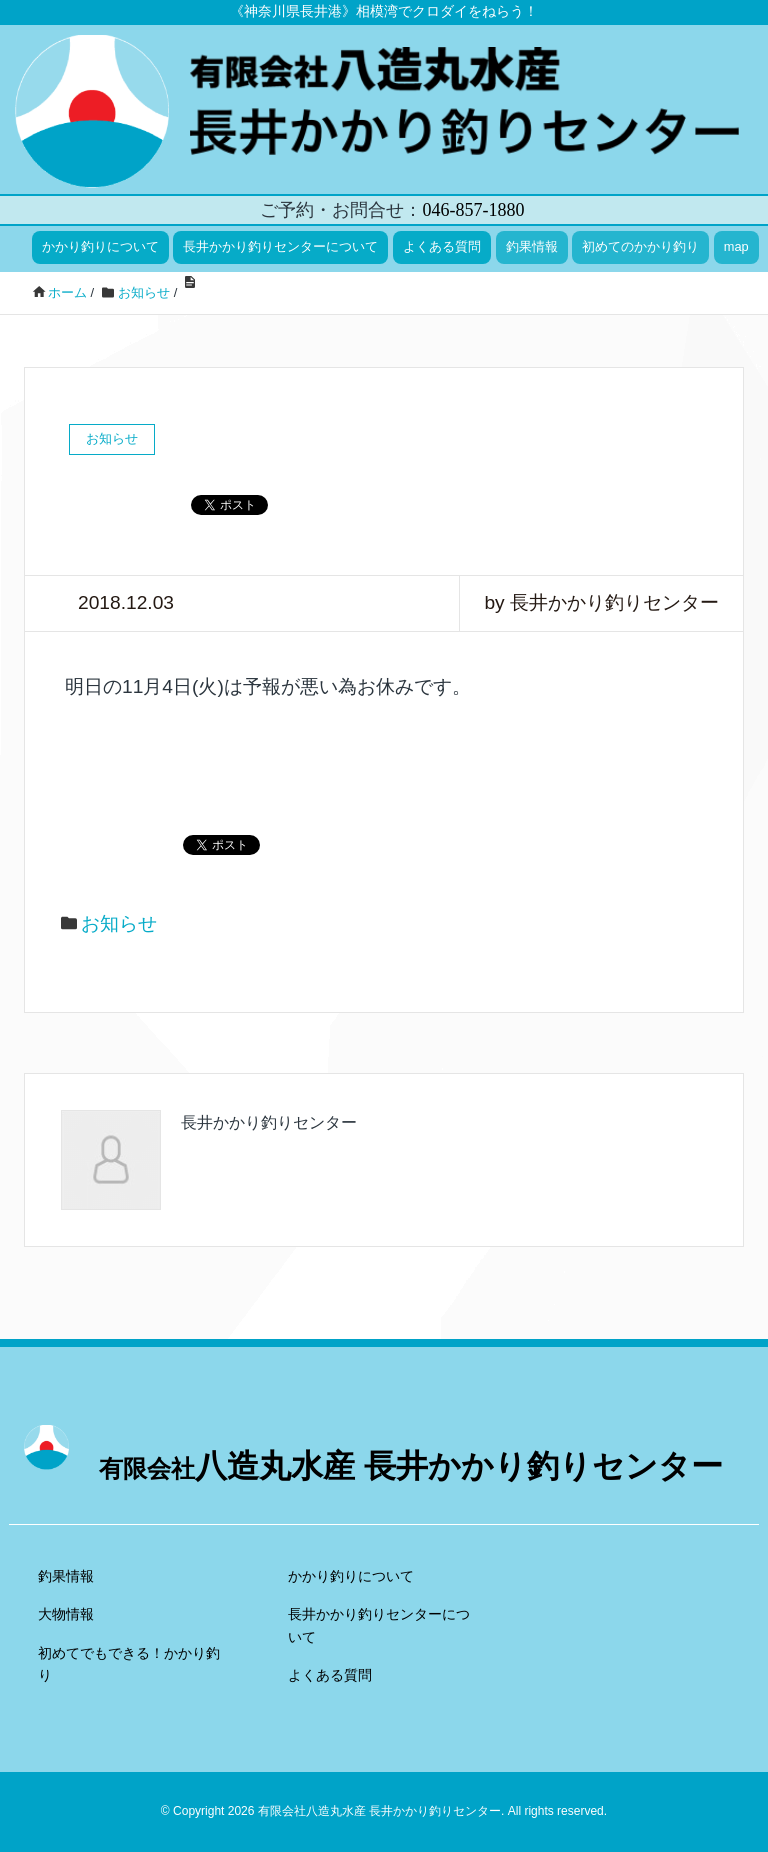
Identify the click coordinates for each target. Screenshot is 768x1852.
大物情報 (66, 1614)
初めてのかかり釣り (640, 246)
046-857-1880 (473, 210)
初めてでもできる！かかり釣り (129, 1664)
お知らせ (119, 923)
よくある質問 (442, 246)
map (736, 246)
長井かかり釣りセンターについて (280, 246)
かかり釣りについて (100, 246)
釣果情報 (532, 246)
